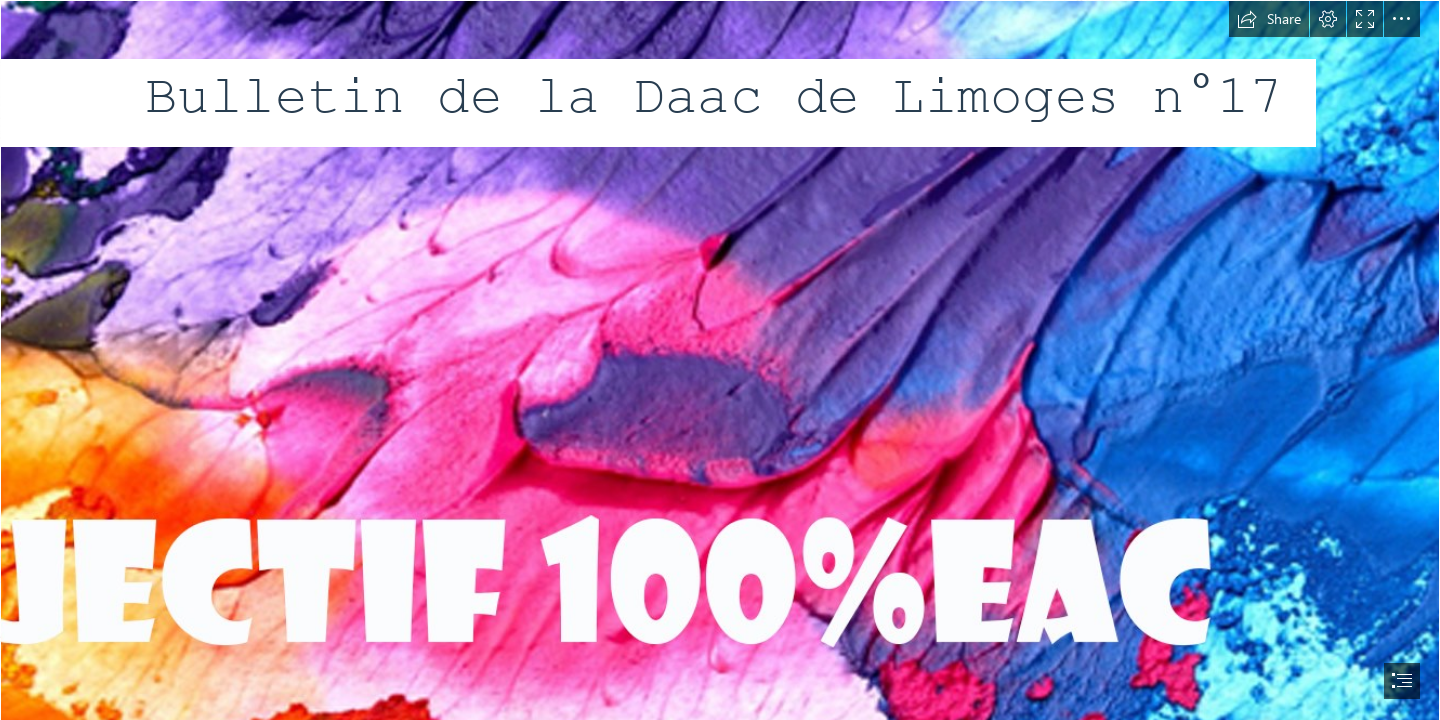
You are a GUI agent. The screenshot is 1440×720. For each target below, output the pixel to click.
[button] (1269, 19)
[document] (720, 360)
